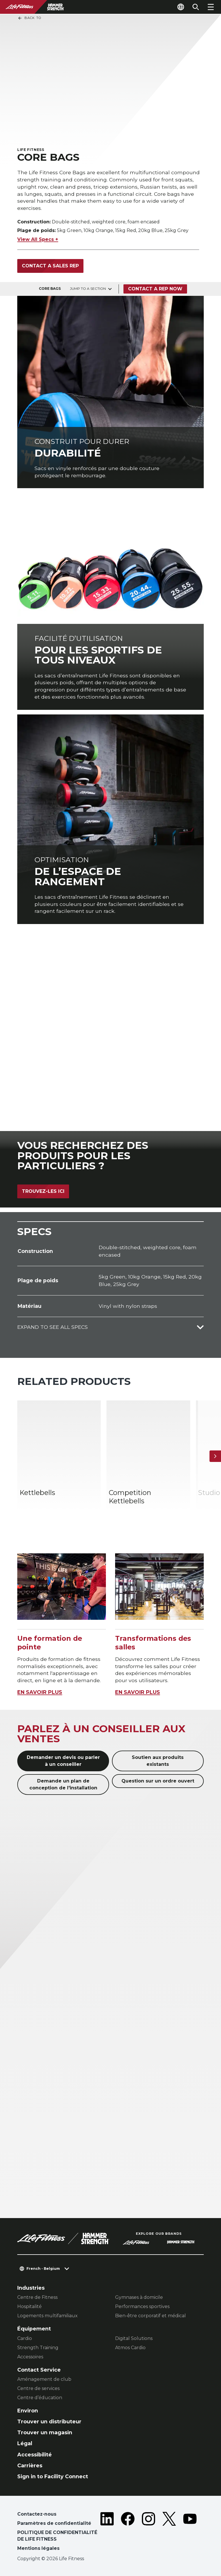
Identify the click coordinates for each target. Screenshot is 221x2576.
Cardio (24, 2338)
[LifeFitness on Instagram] (148, 2532)
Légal (24, 2443)
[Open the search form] (195, 7)
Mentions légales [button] (38, 2548)
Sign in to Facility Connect (52, 2476)
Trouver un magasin (44, 2432)
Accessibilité (34, 2455)
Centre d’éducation (39, 2397)
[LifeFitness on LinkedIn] (107, 2532)
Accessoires (30, 2357)
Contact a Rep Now (155, 289)
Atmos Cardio (130, 2347)
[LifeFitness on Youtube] (190, 2532)
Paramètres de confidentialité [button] (54, 2523)
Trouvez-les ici (43, 1191)
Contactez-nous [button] (36, 2514)
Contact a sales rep (50, 266)
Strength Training (37, 2347)
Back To (29, 18)
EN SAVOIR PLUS (39, 1692)
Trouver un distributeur (49, 2421)
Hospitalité (29, 2306)
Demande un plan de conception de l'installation (63, 1784)
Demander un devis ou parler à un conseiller (63, 1761)
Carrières (29, 2465)
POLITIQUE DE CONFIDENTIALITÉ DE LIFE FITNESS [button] (57, 2536)
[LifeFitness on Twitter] (169, 2532)
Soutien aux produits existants (158, 1761)
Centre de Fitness (37, 2297)
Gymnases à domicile (139, 2297)
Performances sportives (142, 2306)
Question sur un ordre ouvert (157, 1781)
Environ (27, 2411)
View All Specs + (37, 239)
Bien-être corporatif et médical (150, 2315)
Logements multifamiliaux (47, 2315)
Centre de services (38, 2388)
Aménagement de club (44, 2379)
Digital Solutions (134, 2338)
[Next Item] (215, 1456)
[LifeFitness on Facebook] (128, 2532)
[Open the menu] (210, 7)
